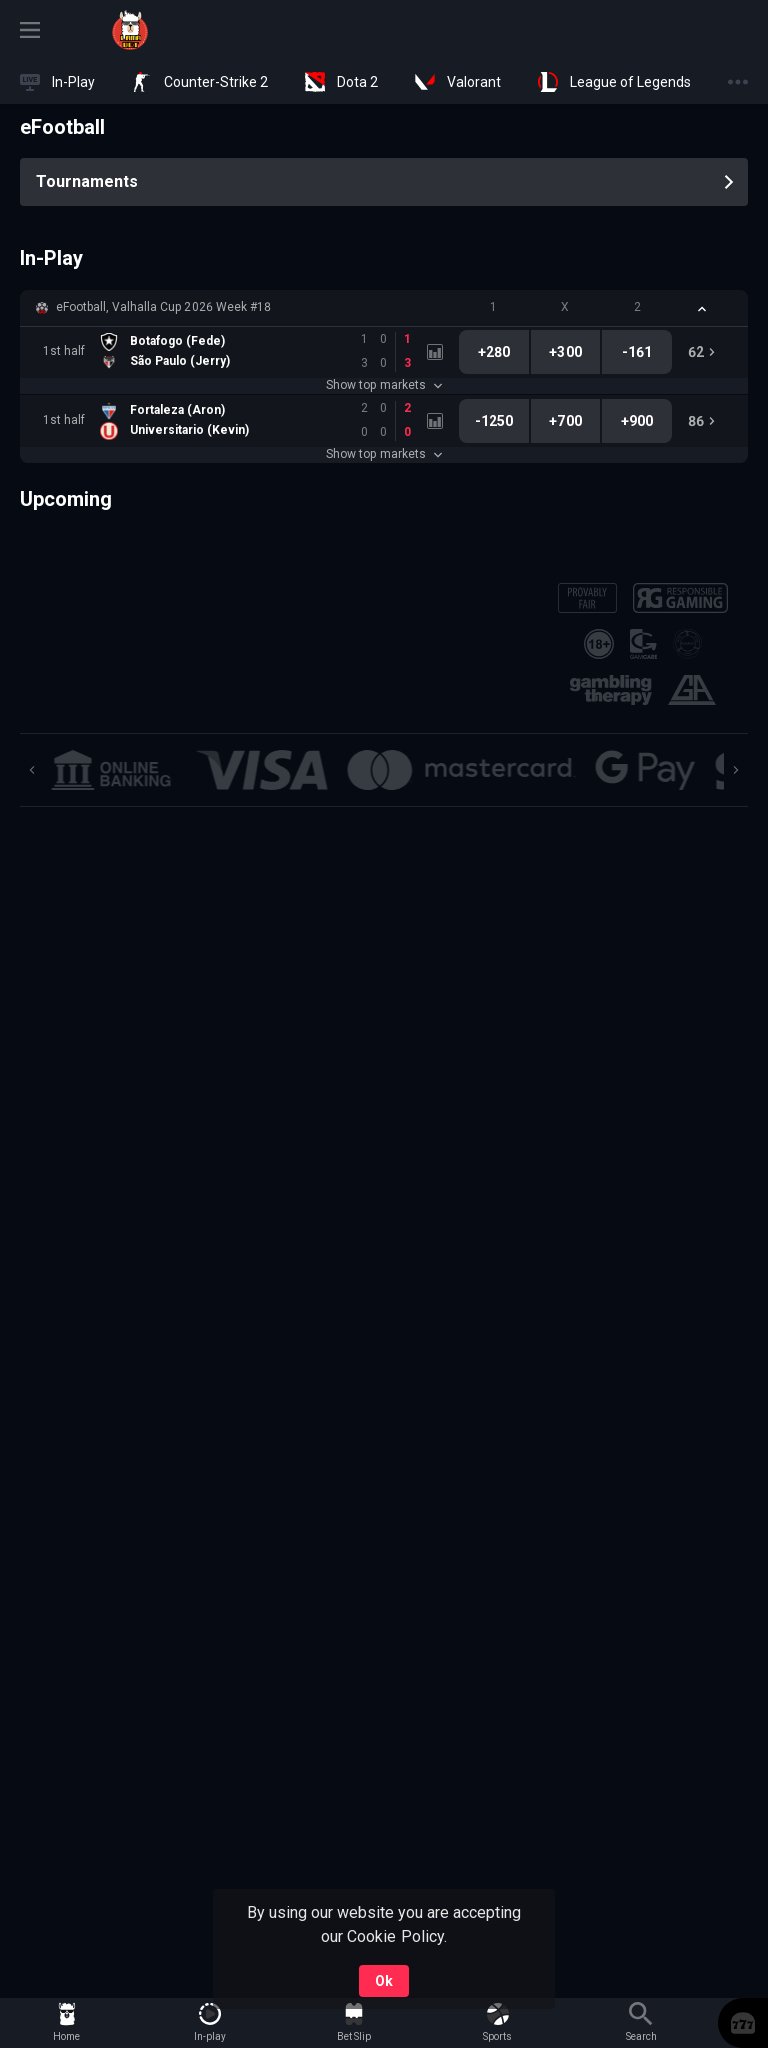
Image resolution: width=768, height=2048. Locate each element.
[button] (384, 308)
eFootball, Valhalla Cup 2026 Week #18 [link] (163, 307)
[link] (130, 30)
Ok (384, 1981)
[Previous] (32, 770)
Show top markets (383, 385)
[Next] (736, 770)
